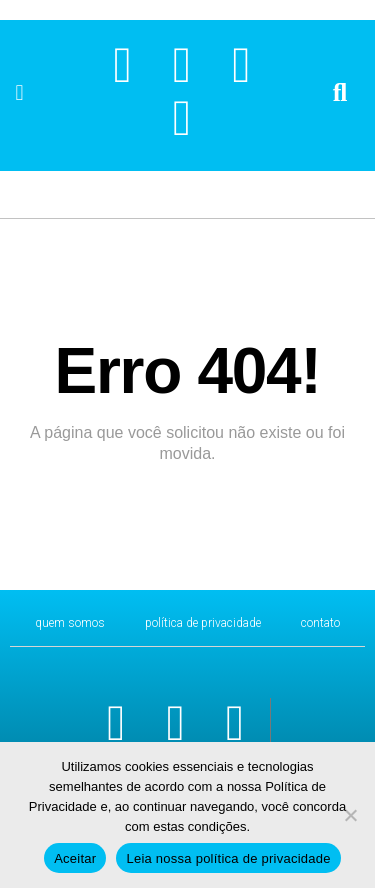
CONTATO (320, 623)
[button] (19, 93)
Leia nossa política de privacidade (228, 858)
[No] (350, 815)
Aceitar (75, 858)
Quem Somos (70, 623)
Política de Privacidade (203, 623)
